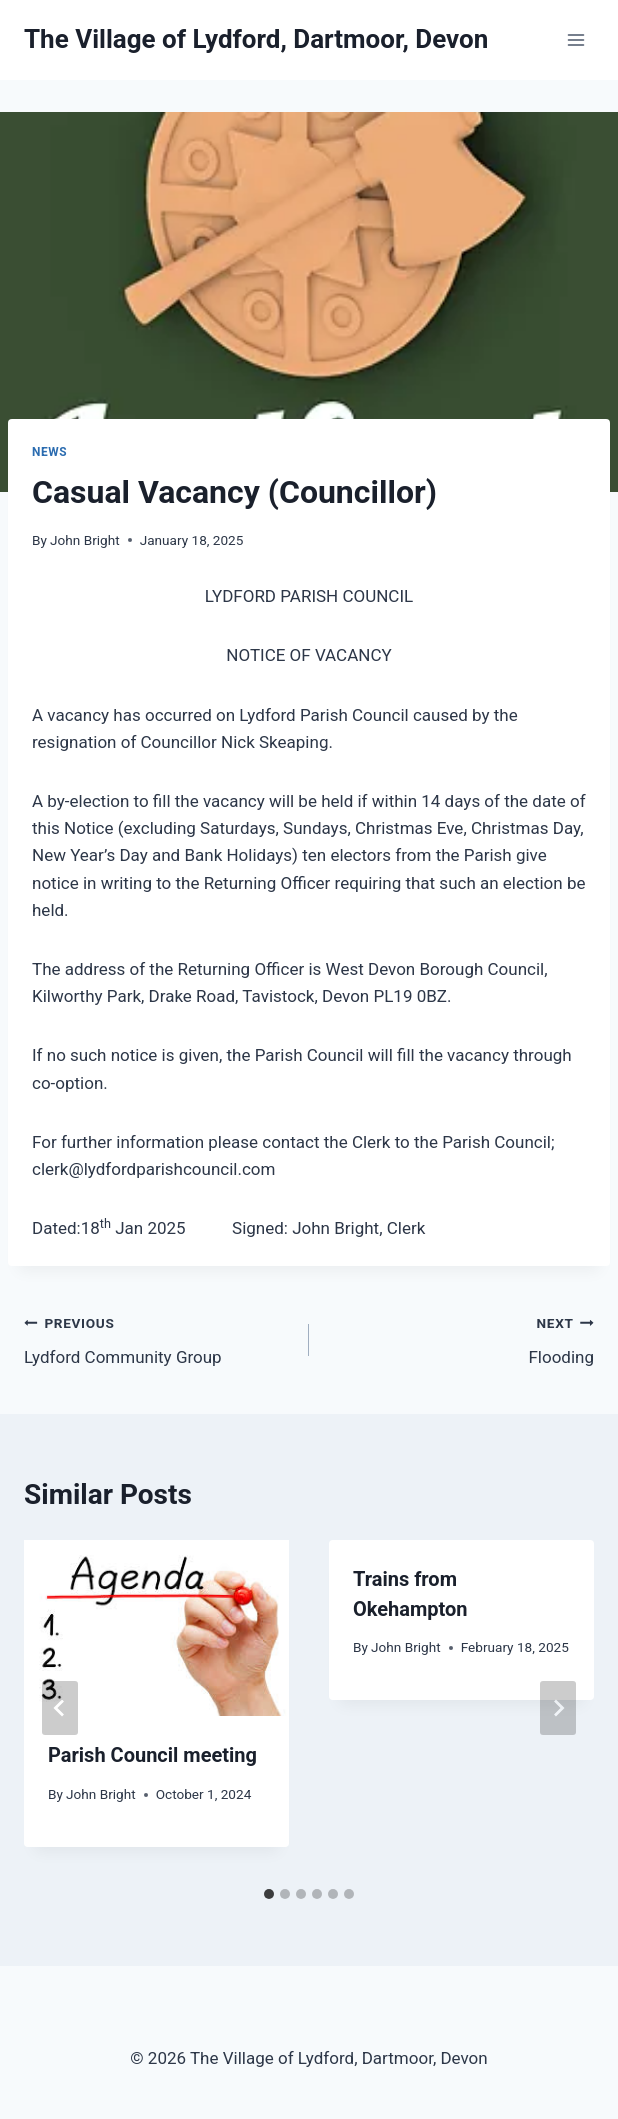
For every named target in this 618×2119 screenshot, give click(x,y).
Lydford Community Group (158, 1338)
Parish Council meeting (152, 1755)
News (49, 452)
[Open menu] (575, 39)
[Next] (558, 1708)
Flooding (460, 1338)
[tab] (269, 1894)
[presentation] (156, 1628)
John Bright (85, 540)
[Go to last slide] (60, 1708)
